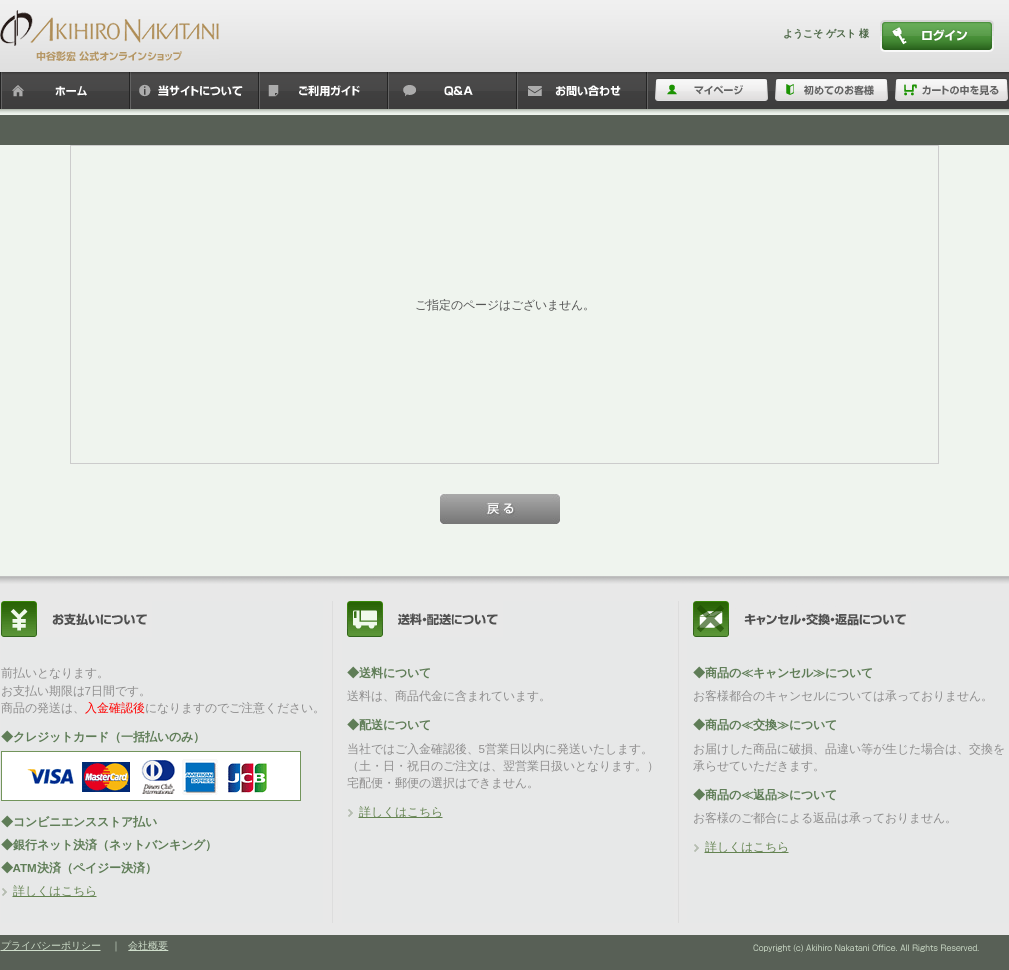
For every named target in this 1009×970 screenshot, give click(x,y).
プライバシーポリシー (51, 945)
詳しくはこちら (55, 890)
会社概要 (148, 945)
